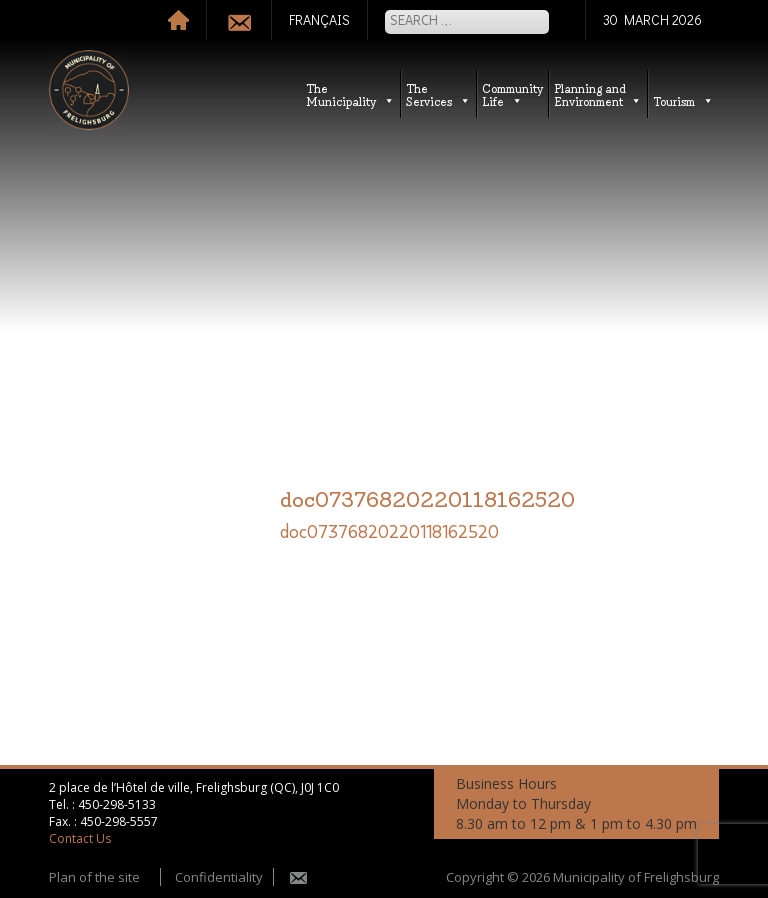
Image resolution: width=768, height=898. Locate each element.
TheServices (438, 94)
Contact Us (80, 838)
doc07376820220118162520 (389, 533)
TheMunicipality (350, 94)
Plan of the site (94, 877)
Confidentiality (219, 877)
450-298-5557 (119, 821)
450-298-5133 (117, 804)
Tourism (683, 100)
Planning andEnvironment (598, 94)
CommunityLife (512, 94)
